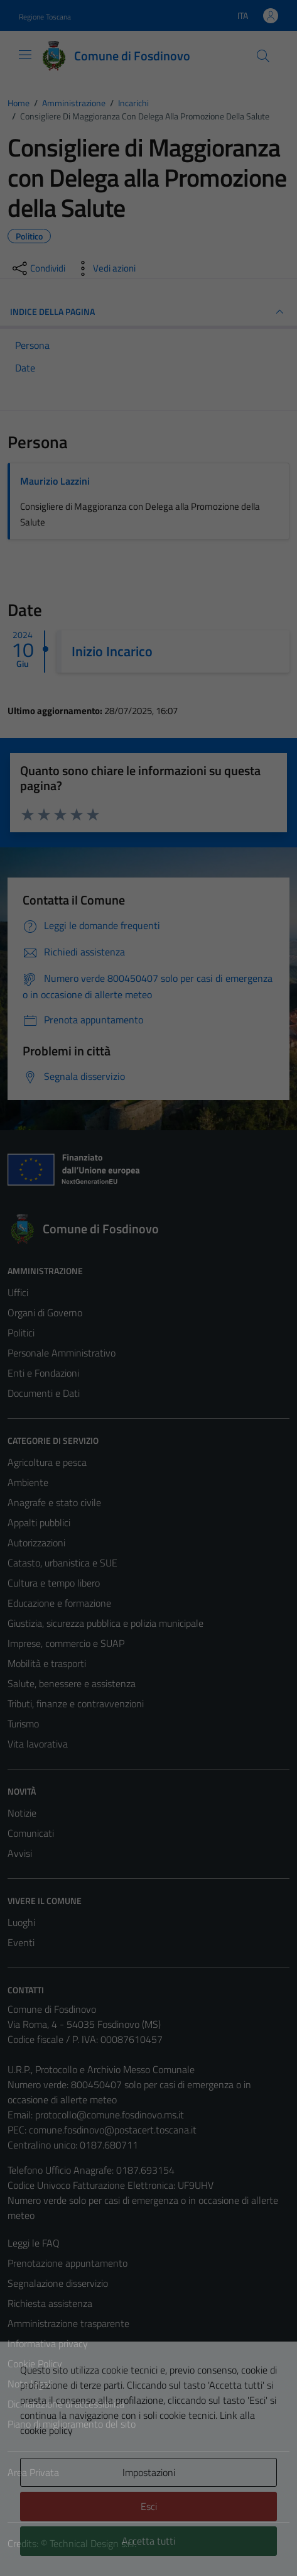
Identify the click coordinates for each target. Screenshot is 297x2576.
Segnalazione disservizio (58, 2283)
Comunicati (31, 1833)
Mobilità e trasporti (47, 1663)
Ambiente (28, 1482)
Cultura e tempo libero (54, 1582)
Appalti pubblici (39, 1522)
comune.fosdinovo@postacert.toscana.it (113, 2129)
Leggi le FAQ (34, 2242)
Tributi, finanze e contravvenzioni (76, 1703)
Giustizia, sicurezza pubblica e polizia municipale (105, 1623)
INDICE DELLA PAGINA (148, 311)
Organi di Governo (45, 1312)
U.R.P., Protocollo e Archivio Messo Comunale (101, 2069)
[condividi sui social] (38, 268)
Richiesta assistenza (50, 2303)
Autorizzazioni (36, 1542)
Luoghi (21, 1922)
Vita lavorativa (38, 1743)
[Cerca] (263, 56)
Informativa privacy (48, 2343)
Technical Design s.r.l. (93, 2543)
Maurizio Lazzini (55, 480)
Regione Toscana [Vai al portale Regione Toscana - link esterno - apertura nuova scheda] (45, 17)
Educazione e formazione (59, 1602)
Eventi (21, 1942)
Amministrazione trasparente (68, 2323)
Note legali (30, 2383)
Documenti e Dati (44, 1393)
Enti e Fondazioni (43, 1372)
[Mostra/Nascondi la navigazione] (25, 54)
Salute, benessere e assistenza (72, 1683)
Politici (21, 1332)
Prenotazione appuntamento (67, 2263)
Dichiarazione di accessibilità (66, 2403)
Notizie (22, 1812)
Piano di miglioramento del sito (72, 2423)
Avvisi (20, 1853)
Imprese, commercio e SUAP (66, 1643)
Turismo (23, 1723)
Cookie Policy (35, 2363)
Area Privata (33, 2472)
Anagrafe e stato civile (54, 1502)
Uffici (18, 1292)
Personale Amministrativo (62, 1352)
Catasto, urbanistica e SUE (62, 1562)
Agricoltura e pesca (47, 1462)
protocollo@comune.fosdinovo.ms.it (109, 2114)
